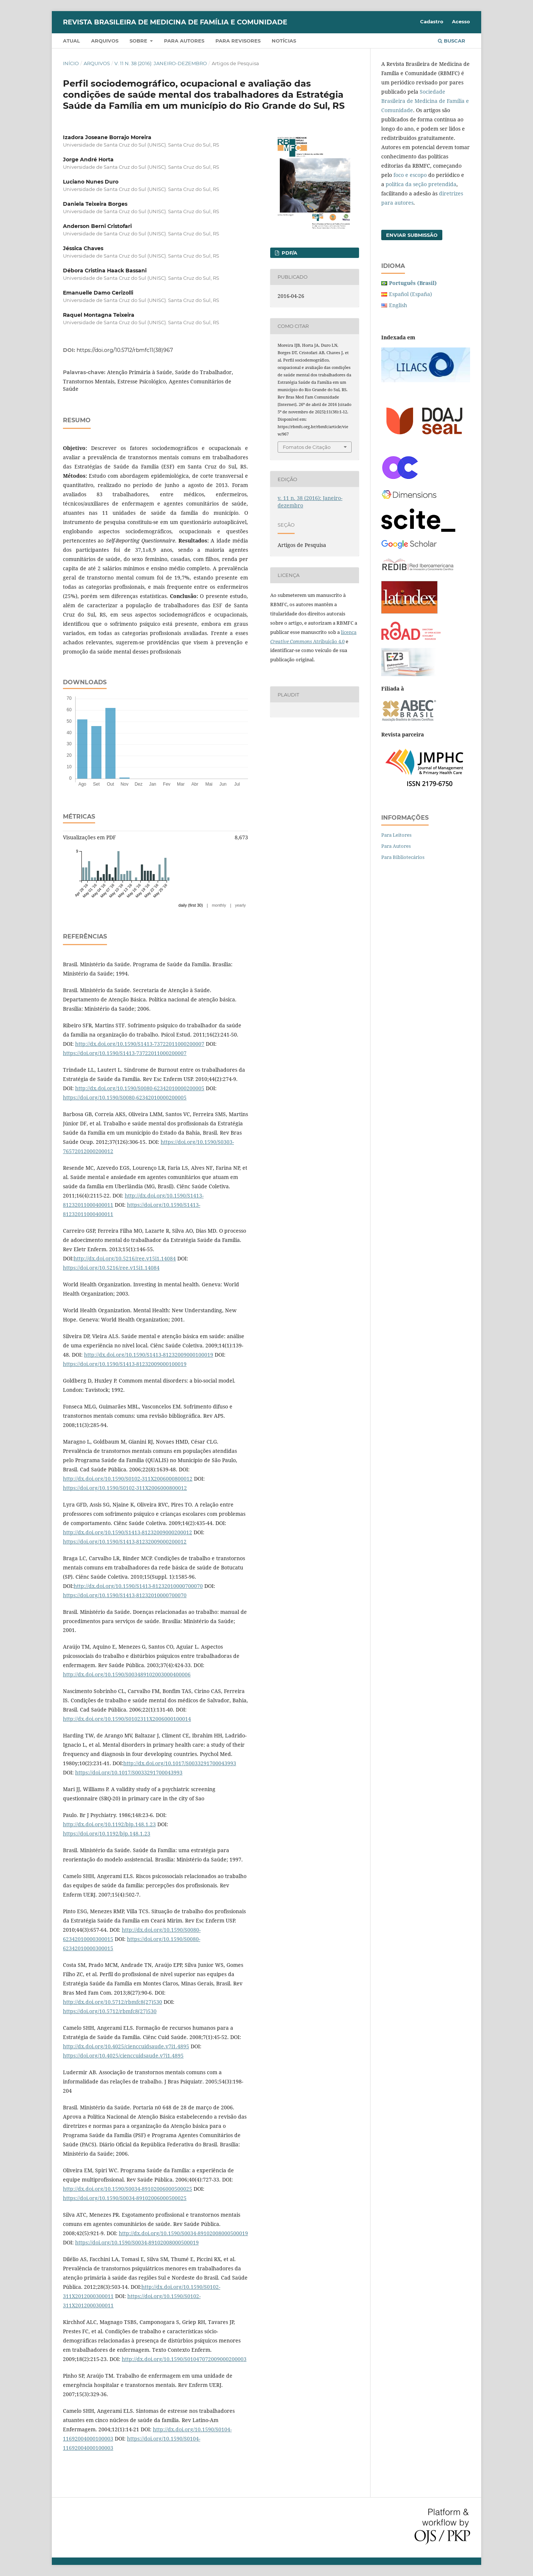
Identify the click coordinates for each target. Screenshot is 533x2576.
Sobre (139, 41)
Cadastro (431, 21)
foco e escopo (410, 174)
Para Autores (396, 846)
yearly (240, 905)
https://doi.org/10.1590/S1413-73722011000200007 (125, 1053)
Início (71, 63)
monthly (219, 905)
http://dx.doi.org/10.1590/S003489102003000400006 (127, 1674)
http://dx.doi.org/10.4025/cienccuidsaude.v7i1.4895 (126, 2046)
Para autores (184, 41)
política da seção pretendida (421, 184)
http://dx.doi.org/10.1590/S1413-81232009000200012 (127, 1532)
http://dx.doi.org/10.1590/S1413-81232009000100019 (148, 1354)
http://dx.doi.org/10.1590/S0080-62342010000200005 (139, 1088)
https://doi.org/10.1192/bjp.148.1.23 (106, 1833)
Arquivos (104, 41)
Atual (71, 41)
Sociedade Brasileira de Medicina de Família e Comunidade (425, 101)
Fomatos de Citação (307, 447)
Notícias (284, 41)
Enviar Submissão (412, 235)
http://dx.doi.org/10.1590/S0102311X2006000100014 (127, 1718)
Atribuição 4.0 (328, 641)
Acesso (461, 21)
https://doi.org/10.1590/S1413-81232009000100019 (125, 1363)
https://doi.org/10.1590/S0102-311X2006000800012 (125, 1487)
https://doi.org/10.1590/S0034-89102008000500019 (137, 2242)
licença (348, 632)
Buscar (451, 41)
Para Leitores (396, 835)
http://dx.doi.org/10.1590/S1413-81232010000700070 (138, 1585)
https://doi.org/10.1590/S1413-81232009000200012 (125, 1541)
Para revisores (238, 41)
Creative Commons (291, 641)
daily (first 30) (190, 905)
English (398, 305)
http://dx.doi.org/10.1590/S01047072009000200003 (184, 2358)
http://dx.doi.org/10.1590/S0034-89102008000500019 (183, 2233)
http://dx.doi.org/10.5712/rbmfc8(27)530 (112, 2001)
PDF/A (288, 253)
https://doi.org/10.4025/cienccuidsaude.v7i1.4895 (123, 2055)
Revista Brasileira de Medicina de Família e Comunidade (175, 22)
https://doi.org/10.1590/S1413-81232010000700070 (125, 1595)
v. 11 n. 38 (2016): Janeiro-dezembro (160, 63)
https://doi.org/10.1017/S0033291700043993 (128, 1772)
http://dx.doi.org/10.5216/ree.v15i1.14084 (125, 1258)
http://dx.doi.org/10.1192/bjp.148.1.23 (109, 1824)
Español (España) (410, 294)
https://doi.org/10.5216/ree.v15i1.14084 (111, 1267)
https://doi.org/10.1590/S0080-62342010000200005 (125, 1097)
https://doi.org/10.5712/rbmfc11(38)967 (125, 350)
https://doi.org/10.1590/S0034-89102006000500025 (125, 2197)
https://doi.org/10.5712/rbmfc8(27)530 (110, 2011)
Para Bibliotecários (403, 857)
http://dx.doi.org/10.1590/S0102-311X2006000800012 (127, 1478)
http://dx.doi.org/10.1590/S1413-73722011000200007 (139, 1043)
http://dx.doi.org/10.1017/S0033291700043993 (179, 1763)
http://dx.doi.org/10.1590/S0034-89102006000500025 (127, 2188)
